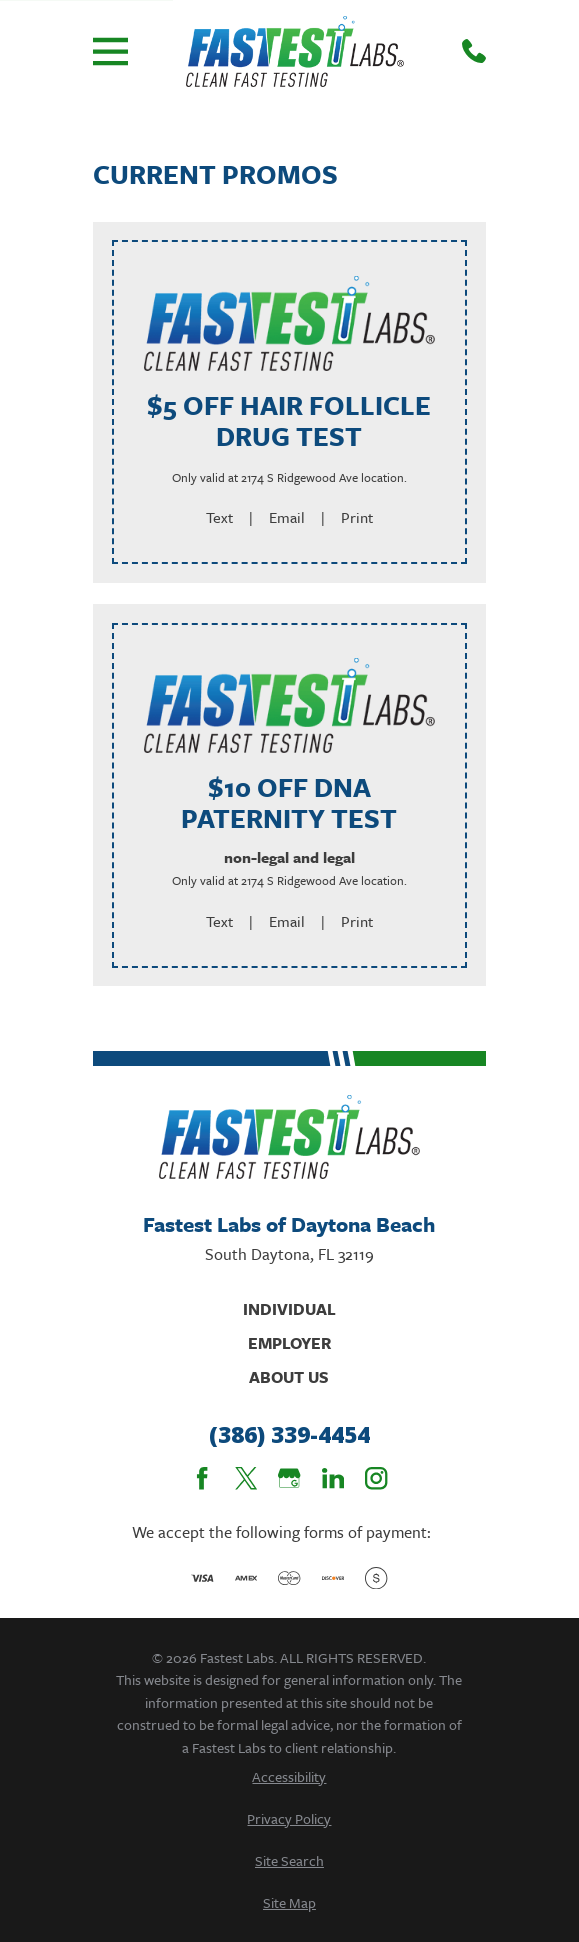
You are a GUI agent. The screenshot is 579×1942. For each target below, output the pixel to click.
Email (287, 517)
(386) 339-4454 (289, 1435)
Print (357, 517)
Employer (289, 1343)
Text (219, 517)
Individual (289, 1309)
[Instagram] (376, 1478)
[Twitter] (246, 1478)
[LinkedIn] (333, 1478)
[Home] (294, 51)
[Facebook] (202, 1478)
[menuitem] (289, 1776)
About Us (289, 1377)
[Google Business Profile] (289, 1478)
